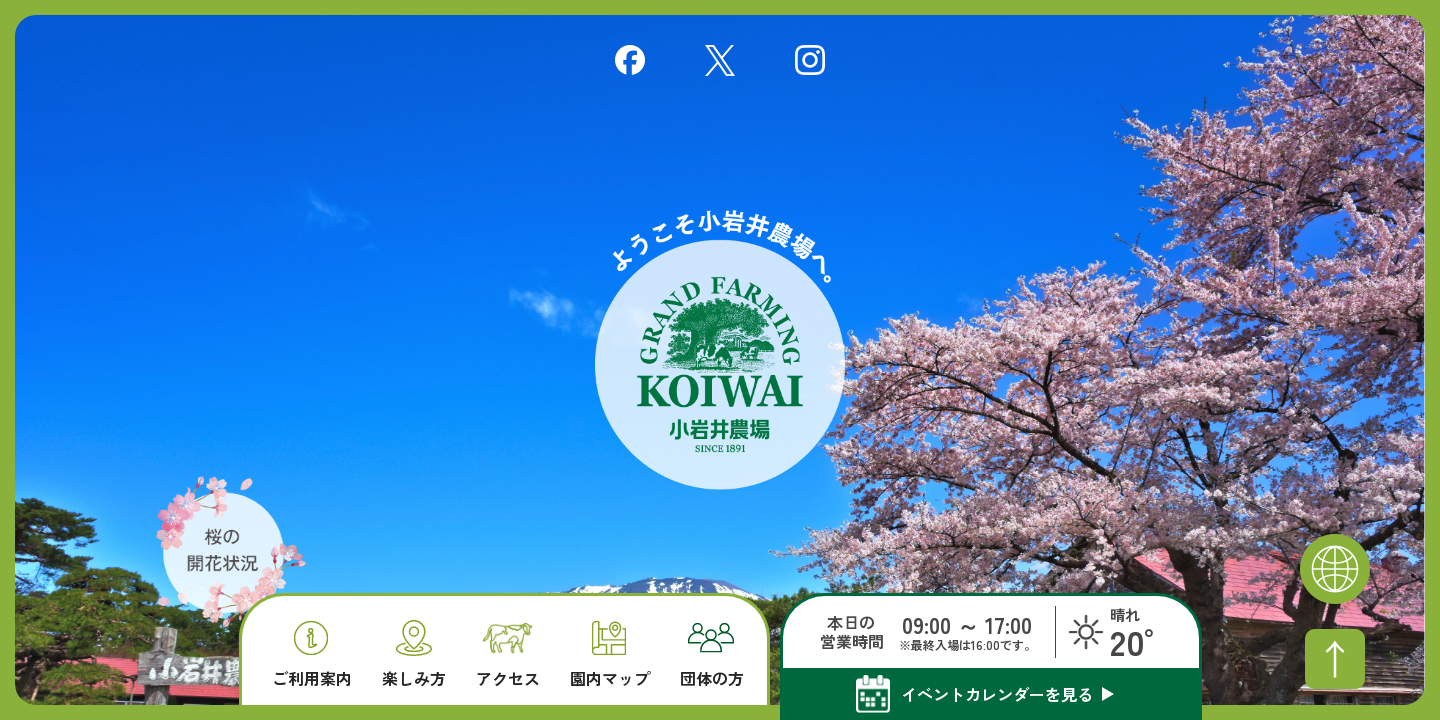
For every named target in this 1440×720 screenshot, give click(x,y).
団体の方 (712, 655)
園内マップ (610, 654)
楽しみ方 (414, 653)
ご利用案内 (312, 654)
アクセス (508, 655)
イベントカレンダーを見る (997, 694)
